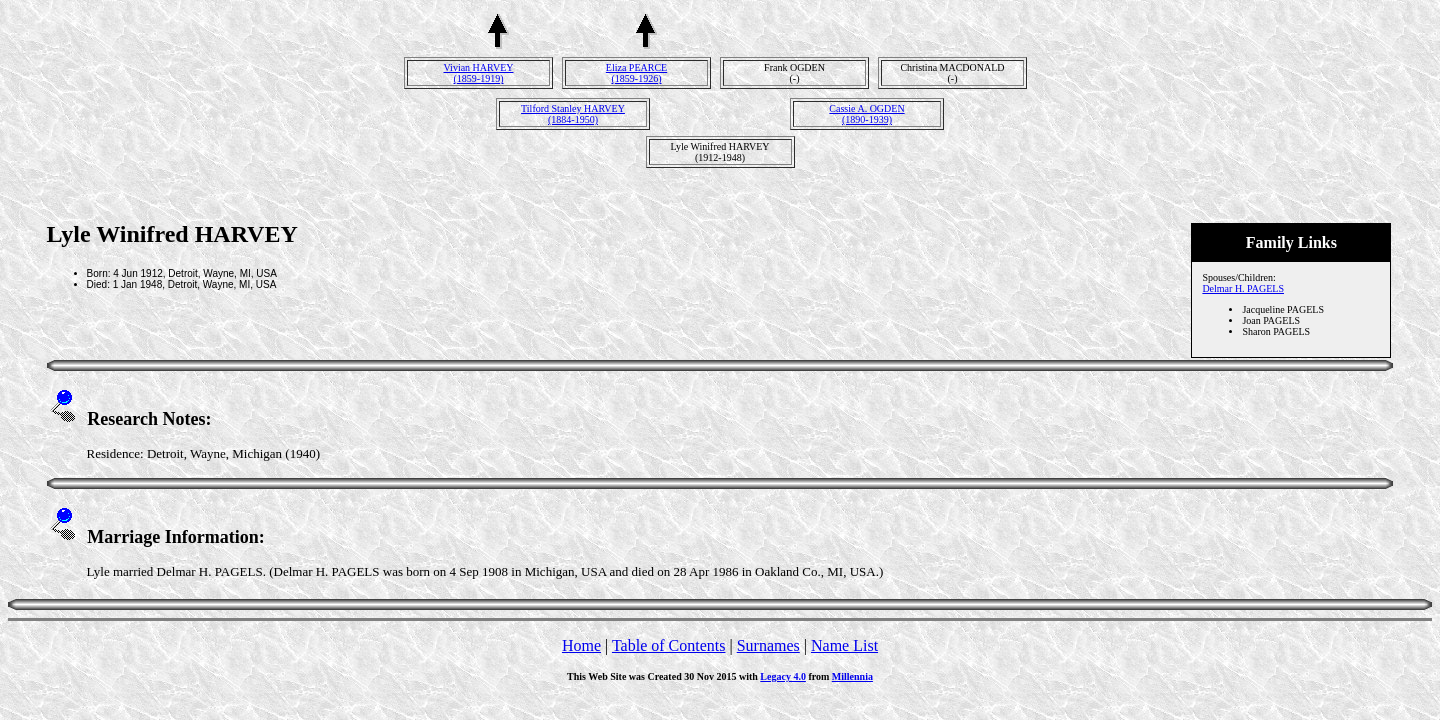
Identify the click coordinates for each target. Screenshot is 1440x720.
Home (581, 645)
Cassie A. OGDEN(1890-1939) (866, 114)
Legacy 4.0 (783, 676)
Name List (844, 645)
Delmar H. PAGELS (1243, 288)
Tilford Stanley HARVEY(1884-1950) (573, 114)
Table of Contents (669, 645)
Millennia (852, 676)
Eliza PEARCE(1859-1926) (636, 73)
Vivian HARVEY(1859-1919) (479, 73)
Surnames (768, 645)
